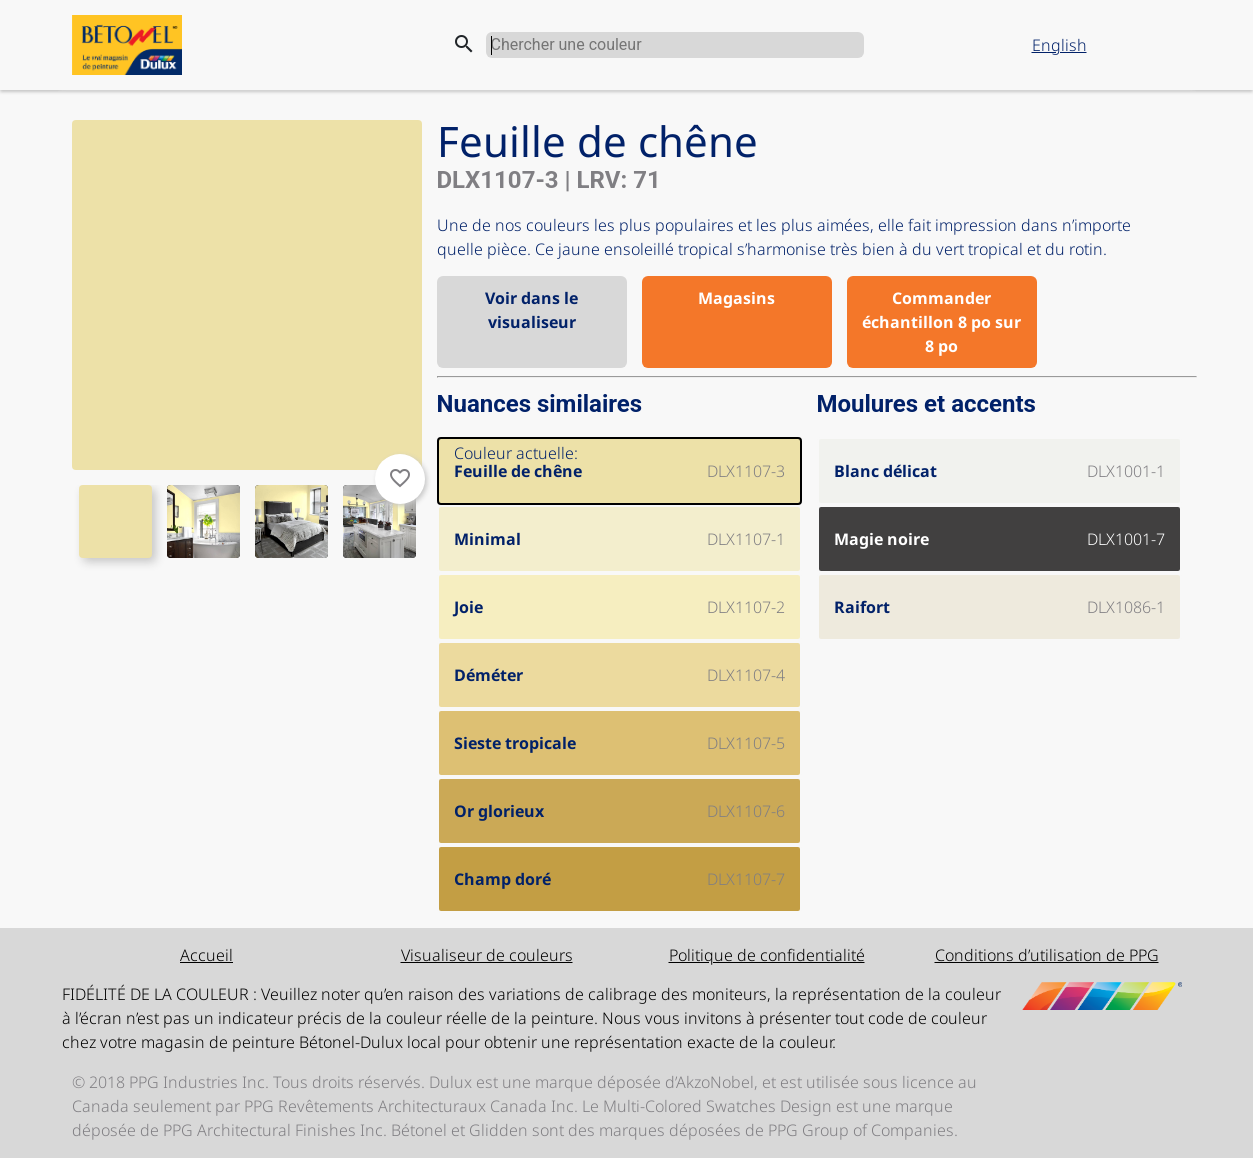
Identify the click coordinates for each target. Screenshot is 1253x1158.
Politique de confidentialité (767, 955)
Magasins (736, 298)
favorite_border (400, 478)
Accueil (206, 955)
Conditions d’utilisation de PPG (1047, 955)
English (1059, 45)
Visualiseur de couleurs (487, 955)
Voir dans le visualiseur (531, 310)
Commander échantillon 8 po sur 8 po (941, 322)
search (464, 44)
